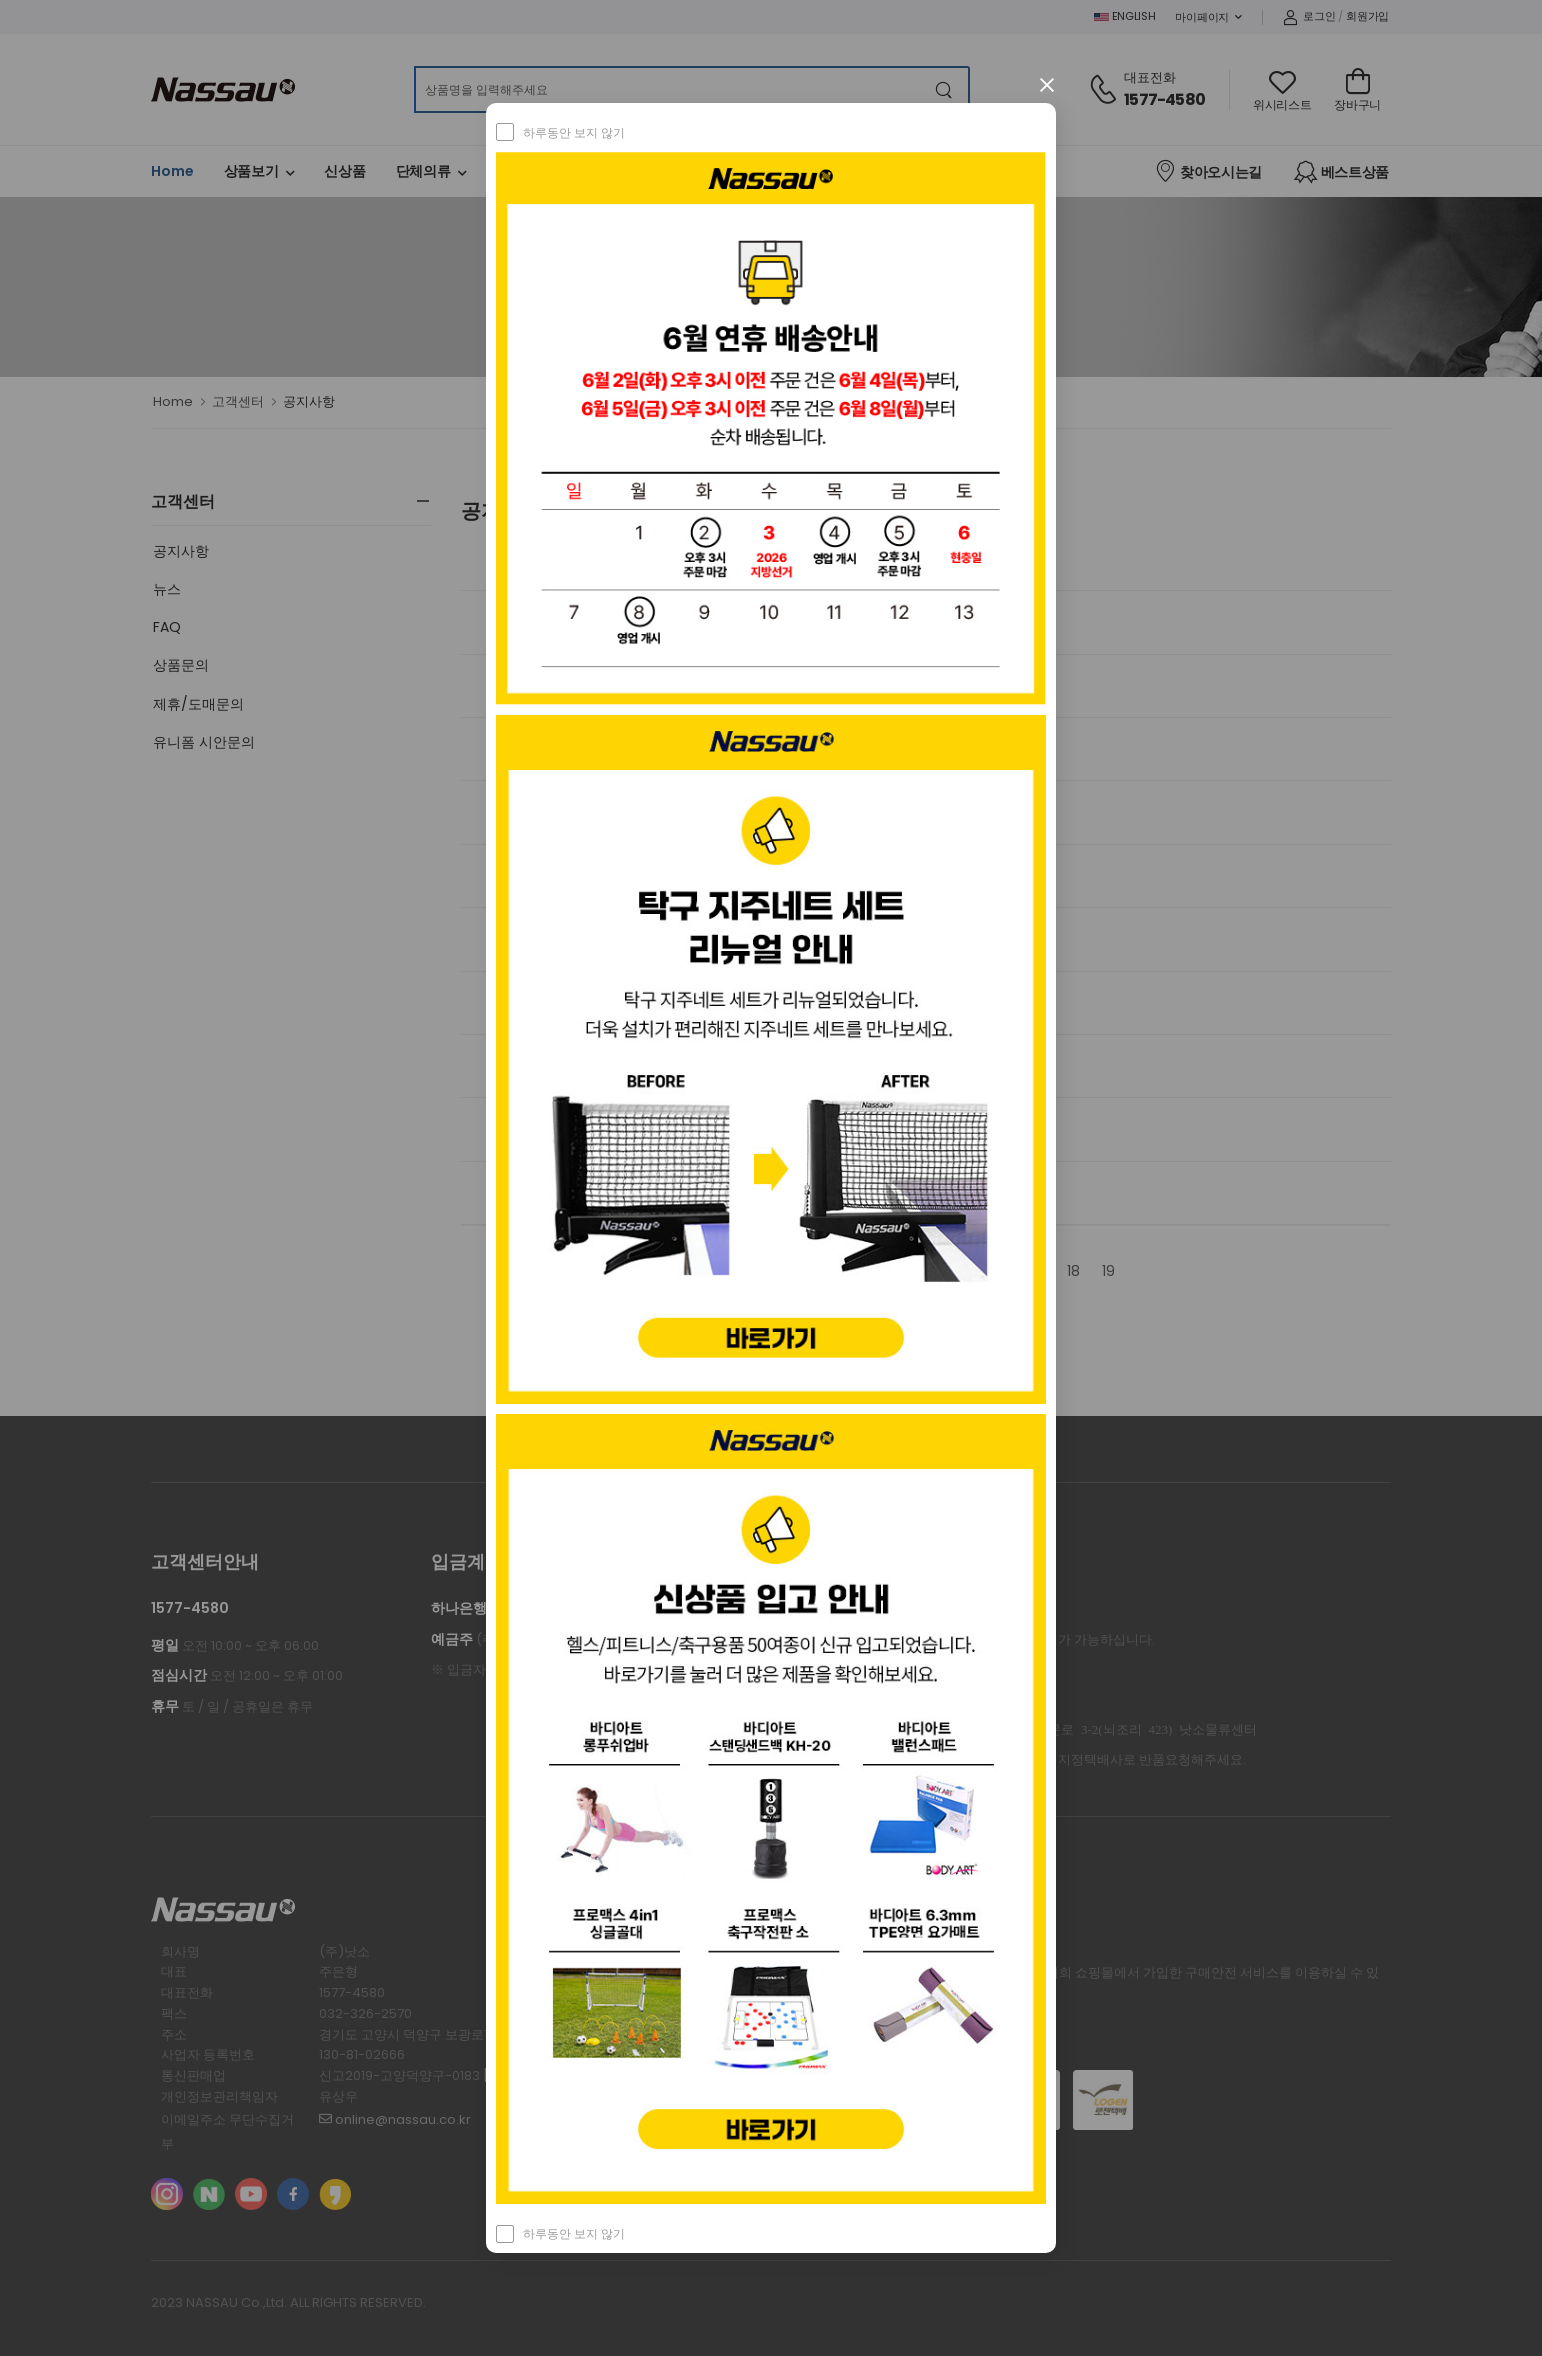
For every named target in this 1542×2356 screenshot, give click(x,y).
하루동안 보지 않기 (574, 132)
